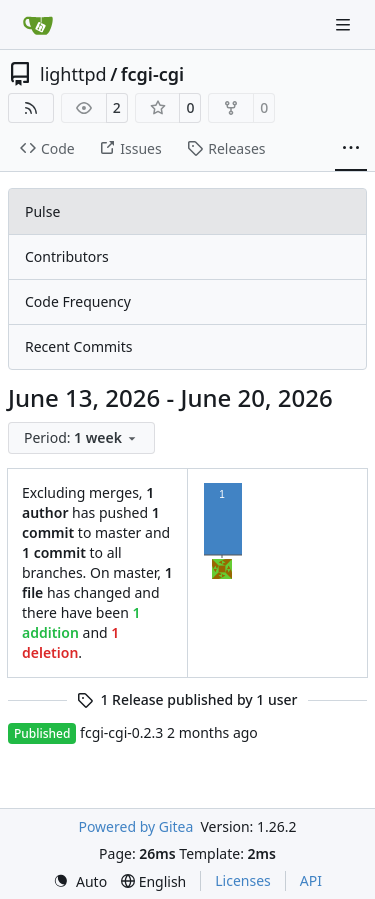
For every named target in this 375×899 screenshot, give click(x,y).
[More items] (351, 149)
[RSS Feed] (31, 108)
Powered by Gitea (135, 826)
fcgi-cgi (152, 74)
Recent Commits (78, 346)
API (311, 880)
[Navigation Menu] (345, 24)
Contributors (67, 256)
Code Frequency (78, 301)
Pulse (42, 211)
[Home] (38, 25)
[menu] (81, 438)
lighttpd (73, 74)
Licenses (243, 880)
